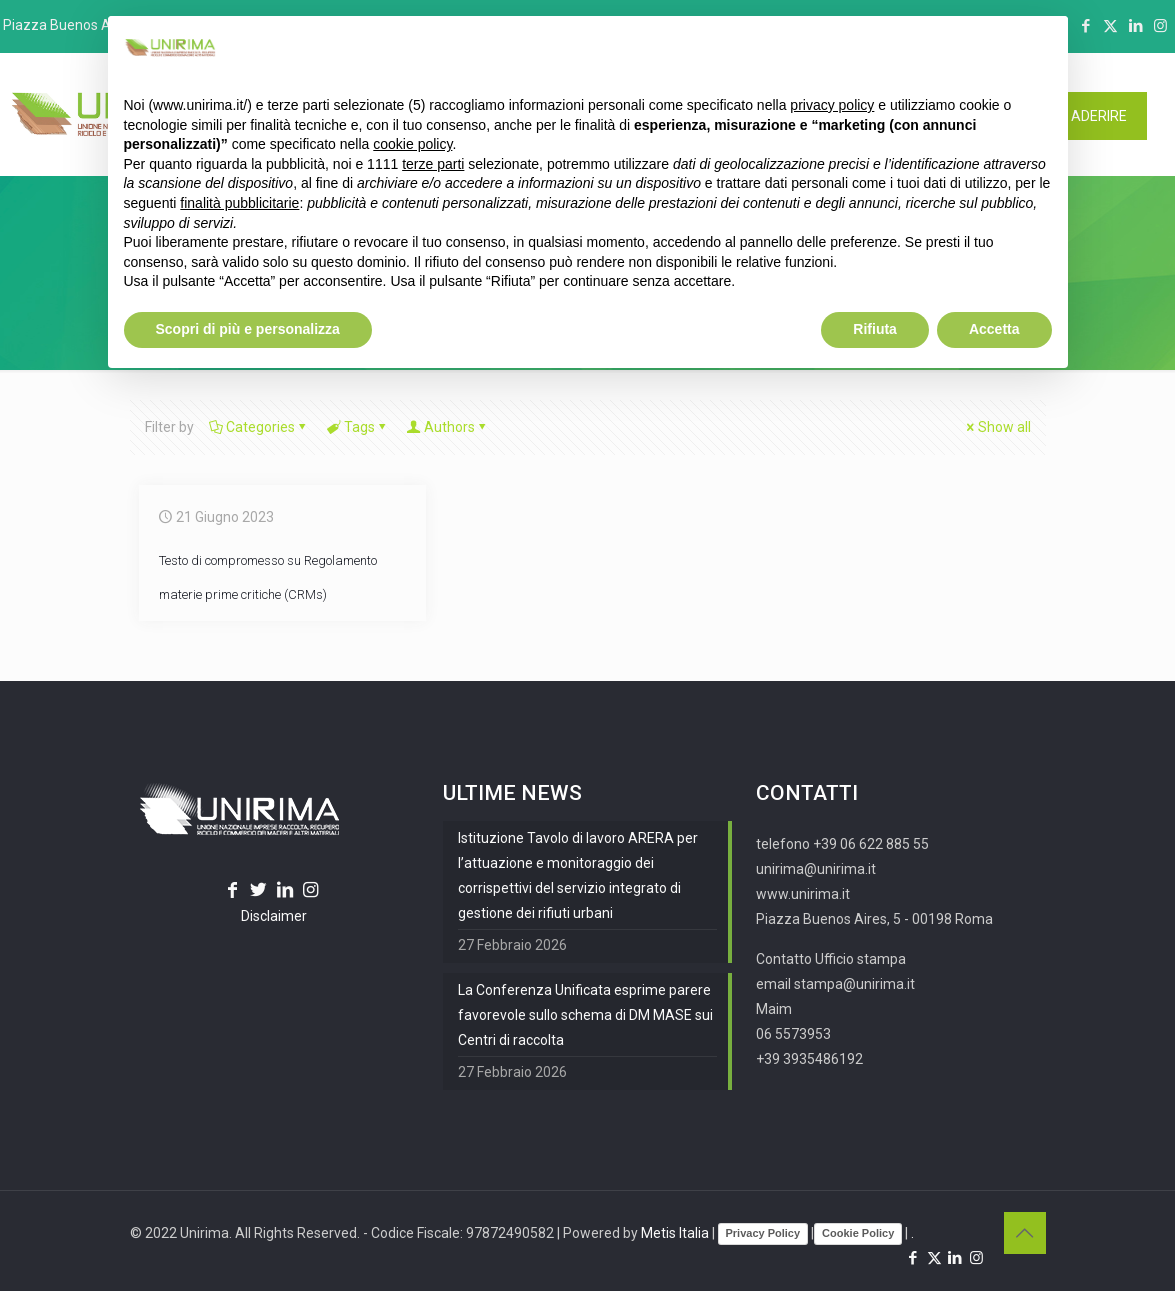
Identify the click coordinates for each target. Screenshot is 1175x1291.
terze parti (433, 164)
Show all (997, 427)
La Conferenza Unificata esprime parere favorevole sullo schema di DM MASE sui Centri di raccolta (585, 1015)
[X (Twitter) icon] (1110, 26)
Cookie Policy (858, 1233)
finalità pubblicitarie (239, 203)
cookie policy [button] (412, 144)
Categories (259, 427)
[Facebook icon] (1085, 26)
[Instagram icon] (1160, 26)
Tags (358, 427)
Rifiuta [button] (875, 329)
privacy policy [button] (832, 105)
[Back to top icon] (1025, 1233)
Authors (448, 427)
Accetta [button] (994, 329)
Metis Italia (675, 1233)
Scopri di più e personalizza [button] (248, 329)
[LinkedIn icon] (1135, 26)
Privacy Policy (763, 1233)
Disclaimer (274, 916)
